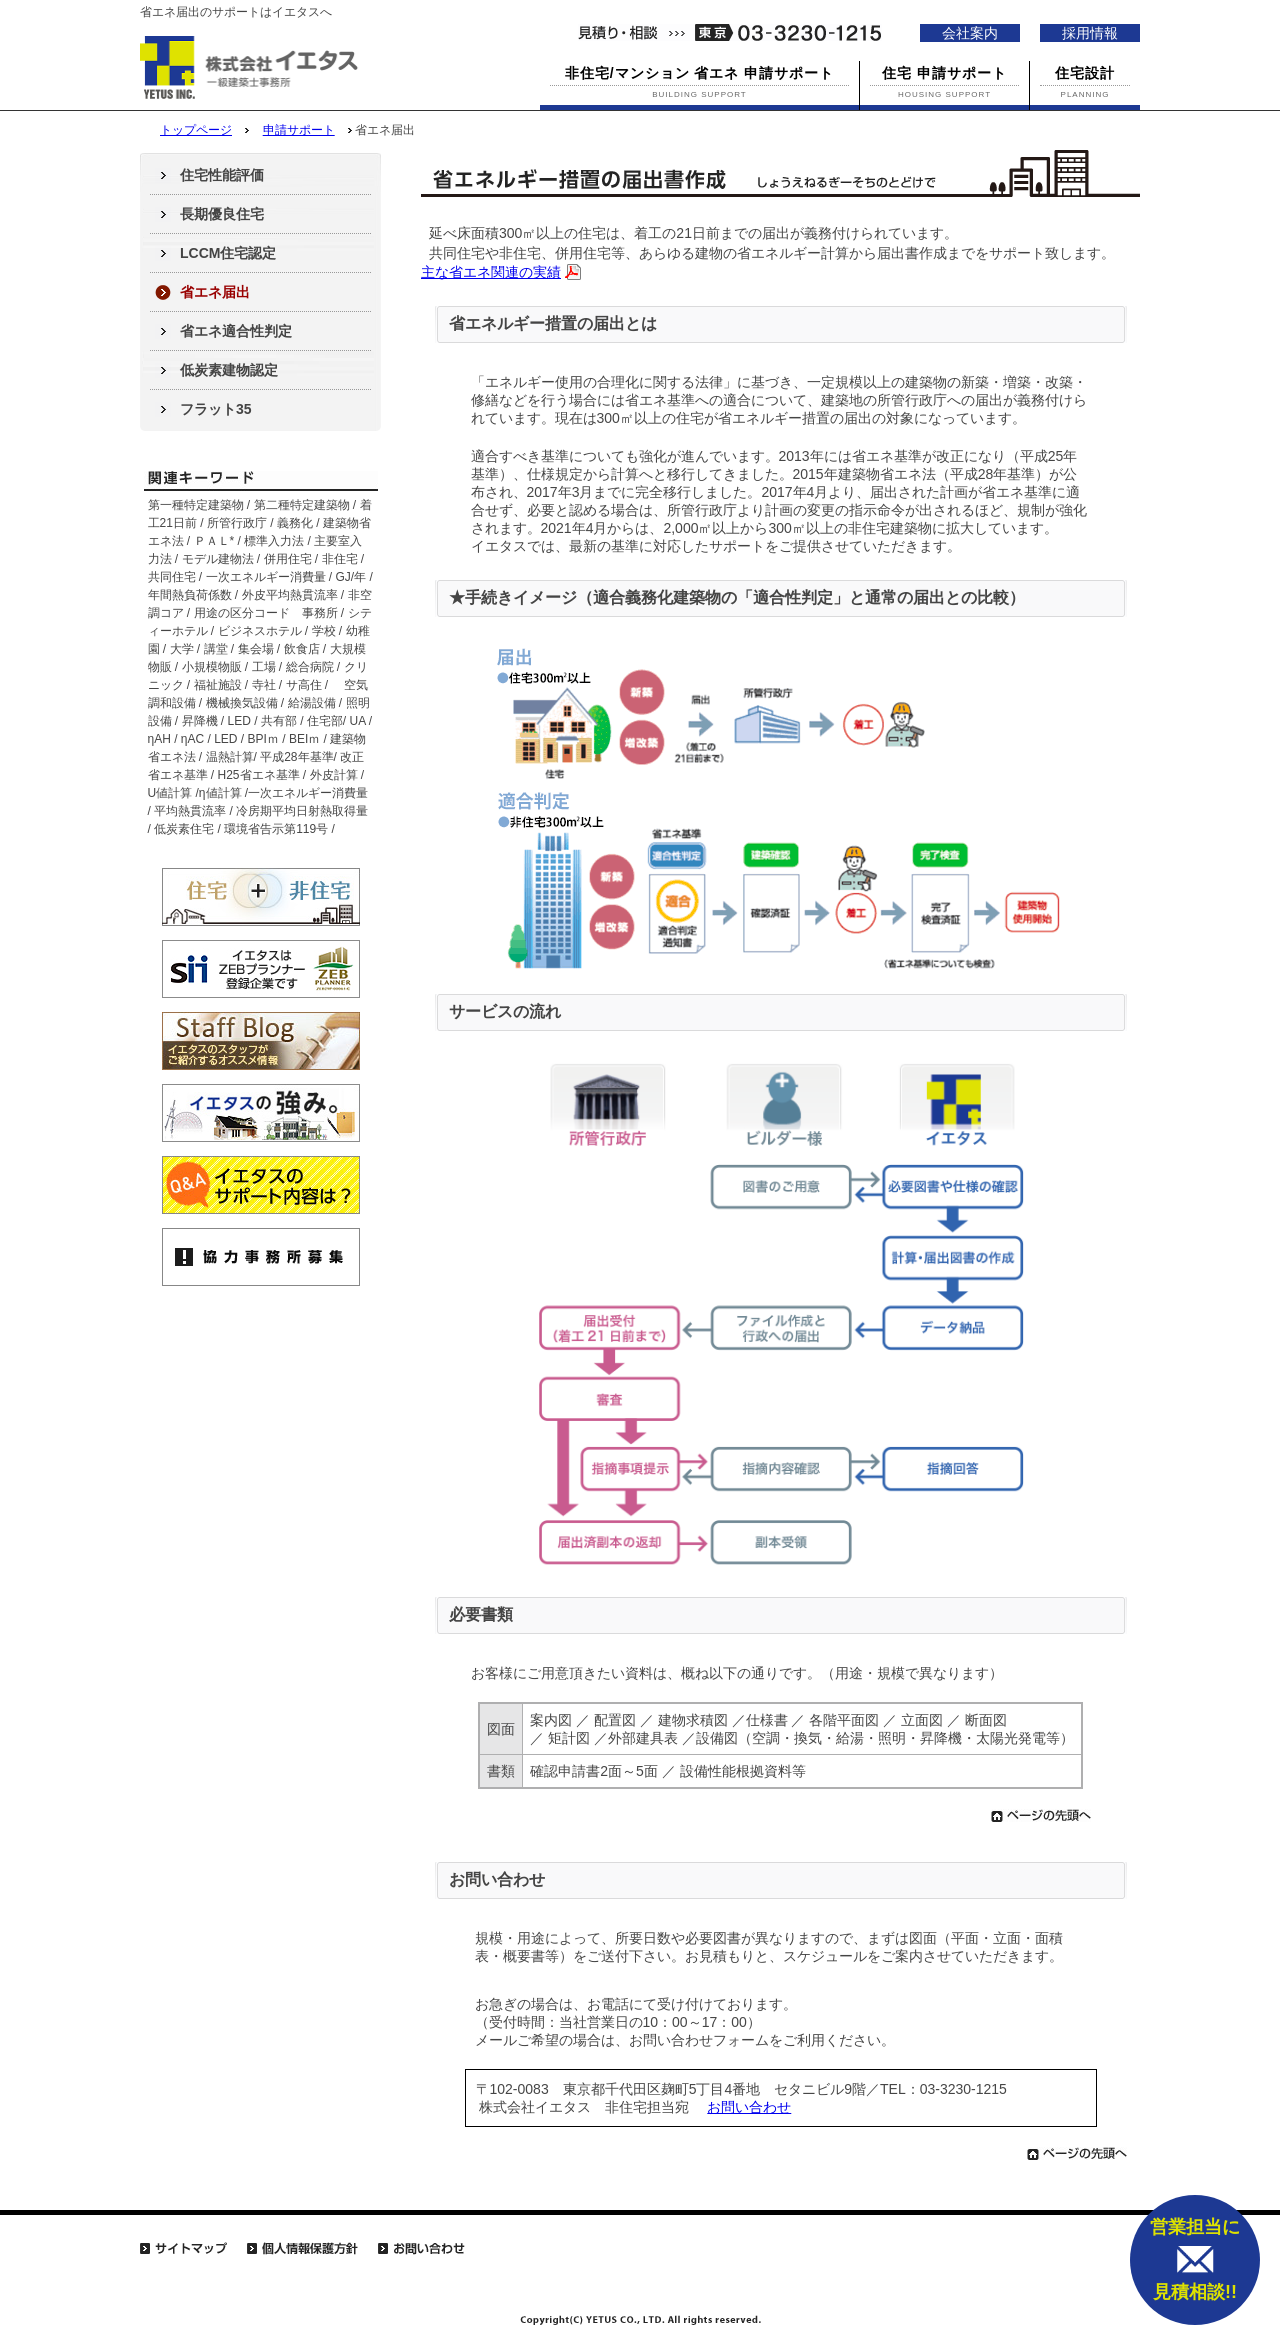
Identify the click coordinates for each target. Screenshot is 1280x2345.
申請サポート (299, 130)
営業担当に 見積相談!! (1195, 2259)
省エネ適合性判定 (236, 331)
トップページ (196, 130)
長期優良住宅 (222, 214)
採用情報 (1090, 33)
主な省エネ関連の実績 (491, 272)
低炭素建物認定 (229, 370)
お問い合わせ (749, 2107)
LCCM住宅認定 (228, 253)
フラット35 (216, 409)
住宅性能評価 (222, 175)
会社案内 (970, 33)
